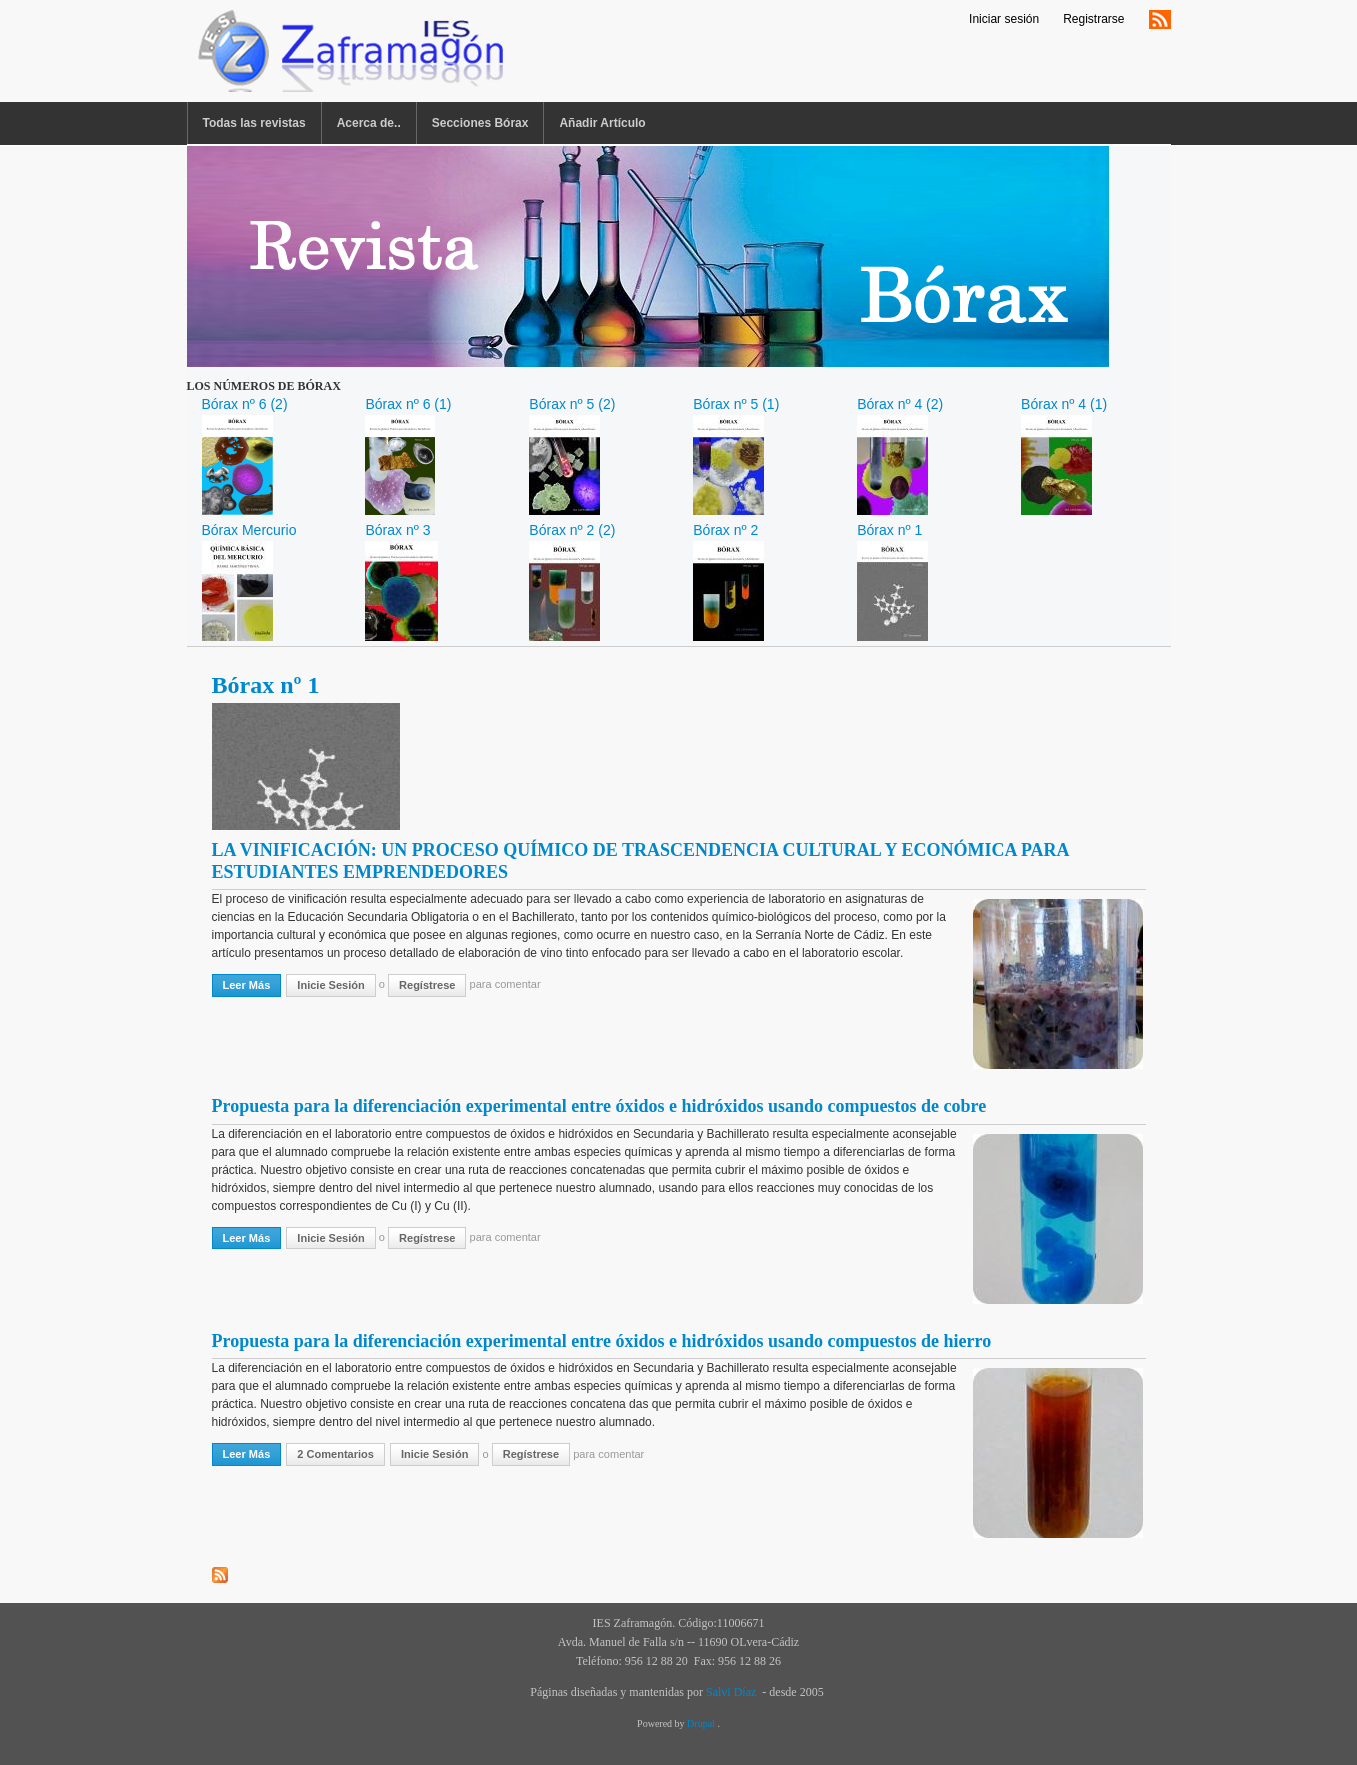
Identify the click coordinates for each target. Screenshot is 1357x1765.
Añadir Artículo (602, 123)
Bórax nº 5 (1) (736, 404)
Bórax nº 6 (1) (408, 404)
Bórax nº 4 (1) (1064, 404)
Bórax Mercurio (249, 530)
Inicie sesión (330, 985)
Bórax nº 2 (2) (572, 530)
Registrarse (1093, 19)
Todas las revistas (254, 123)
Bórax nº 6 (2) (245, 404)
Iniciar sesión (1004, 19)
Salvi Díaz (731, 1692)
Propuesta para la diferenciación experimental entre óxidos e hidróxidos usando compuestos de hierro (602, 1341)
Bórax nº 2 (725, 530)
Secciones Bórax (480, 123)
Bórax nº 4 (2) (900, 404)
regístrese (427, 985)
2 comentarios (335, 1454)
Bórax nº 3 (397, 530)
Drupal (702, 1723)
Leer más (252, 984)
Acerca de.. (369, 123)
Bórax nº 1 (889, 530)
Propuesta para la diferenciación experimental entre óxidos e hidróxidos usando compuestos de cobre (599, 1106)
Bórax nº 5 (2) (572, 404)
